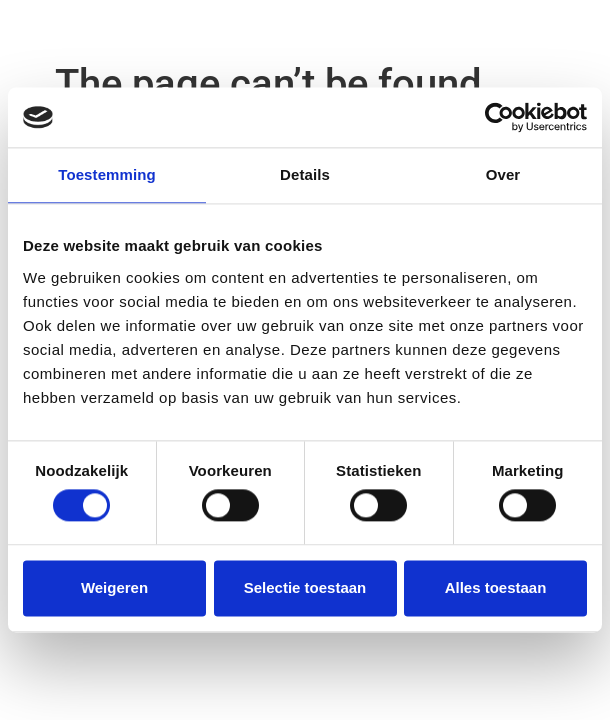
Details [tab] (305, 174)
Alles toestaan (496, 587)
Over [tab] (503, 174)
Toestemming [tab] (107, 174)
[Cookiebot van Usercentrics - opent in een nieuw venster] (499, 117)
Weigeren (114, 587)
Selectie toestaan (305, 587)
